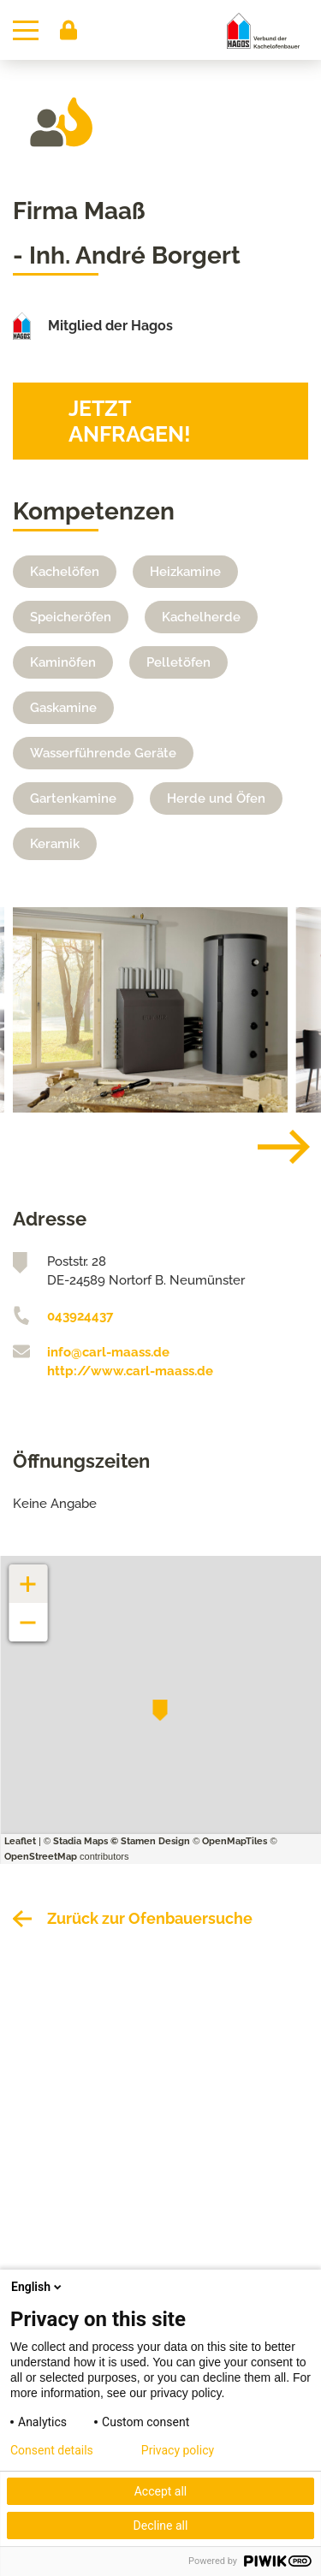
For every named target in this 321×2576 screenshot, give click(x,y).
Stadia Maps (80, 1841)
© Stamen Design (150, 1841)
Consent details (51, 2450)
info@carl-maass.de (108, 1352)
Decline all (161, 2525)
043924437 (80, 1316)
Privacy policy (177, 2450)
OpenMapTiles (234, 1841)
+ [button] (28, 1575)
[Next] (270, 1147)
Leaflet (20, 1841)
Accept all (160, 2491)
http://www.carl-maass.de (130, 1371)
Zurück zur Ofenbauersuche (150, 1918)
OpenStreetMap (40, 1856)
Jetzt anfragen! (129, 421)
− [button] (29, 1614)
